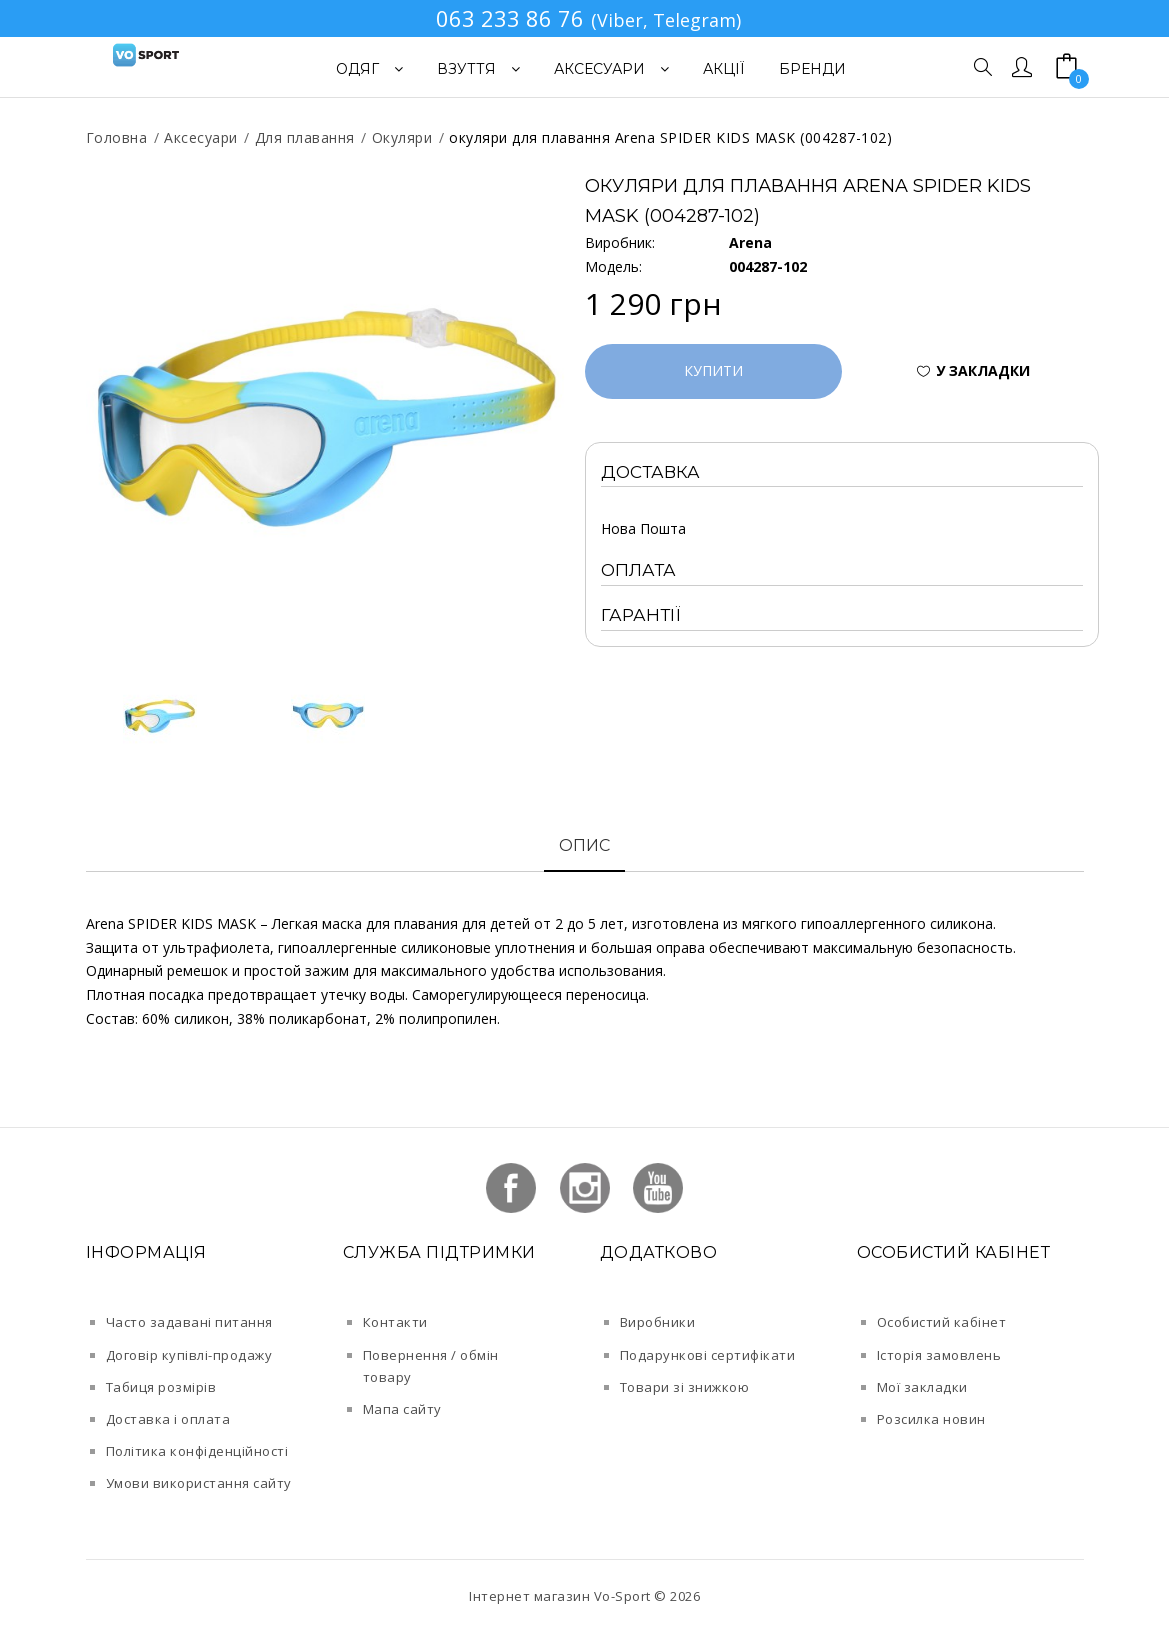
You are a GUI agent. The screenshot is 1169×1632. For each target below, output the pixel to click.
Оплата (638, 570)
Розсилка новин (931, 1419)
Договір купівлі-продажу (189, 1355)
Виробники (658, 1322)
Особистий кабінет (942, 1322)
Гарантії (641, 615)
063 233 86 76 (510, 18)
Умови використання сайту (199, 1483)
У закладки (983, 370)
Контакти (395, 1322)
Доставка (650, 472)
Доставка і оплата (168, 1419)
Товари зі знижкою (685, 1387)
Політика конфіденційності (197, 1451)
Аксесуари (201, 137)
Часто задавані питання (189, 1322)
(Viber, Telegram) (666, 20)
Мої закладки (922, 1387)
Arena (750, 242)
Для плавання (305, 137)
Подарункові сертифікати (708, 1355)
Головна (117, 137)
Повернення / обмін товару (431, 1366)
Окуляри (402, 137)
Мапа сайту (402, 1409)
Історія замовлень (939, 1355)
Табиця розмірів (161, 1387)
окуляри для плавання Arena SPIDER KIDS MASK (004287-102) (670, 137)
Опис (584, 845)
